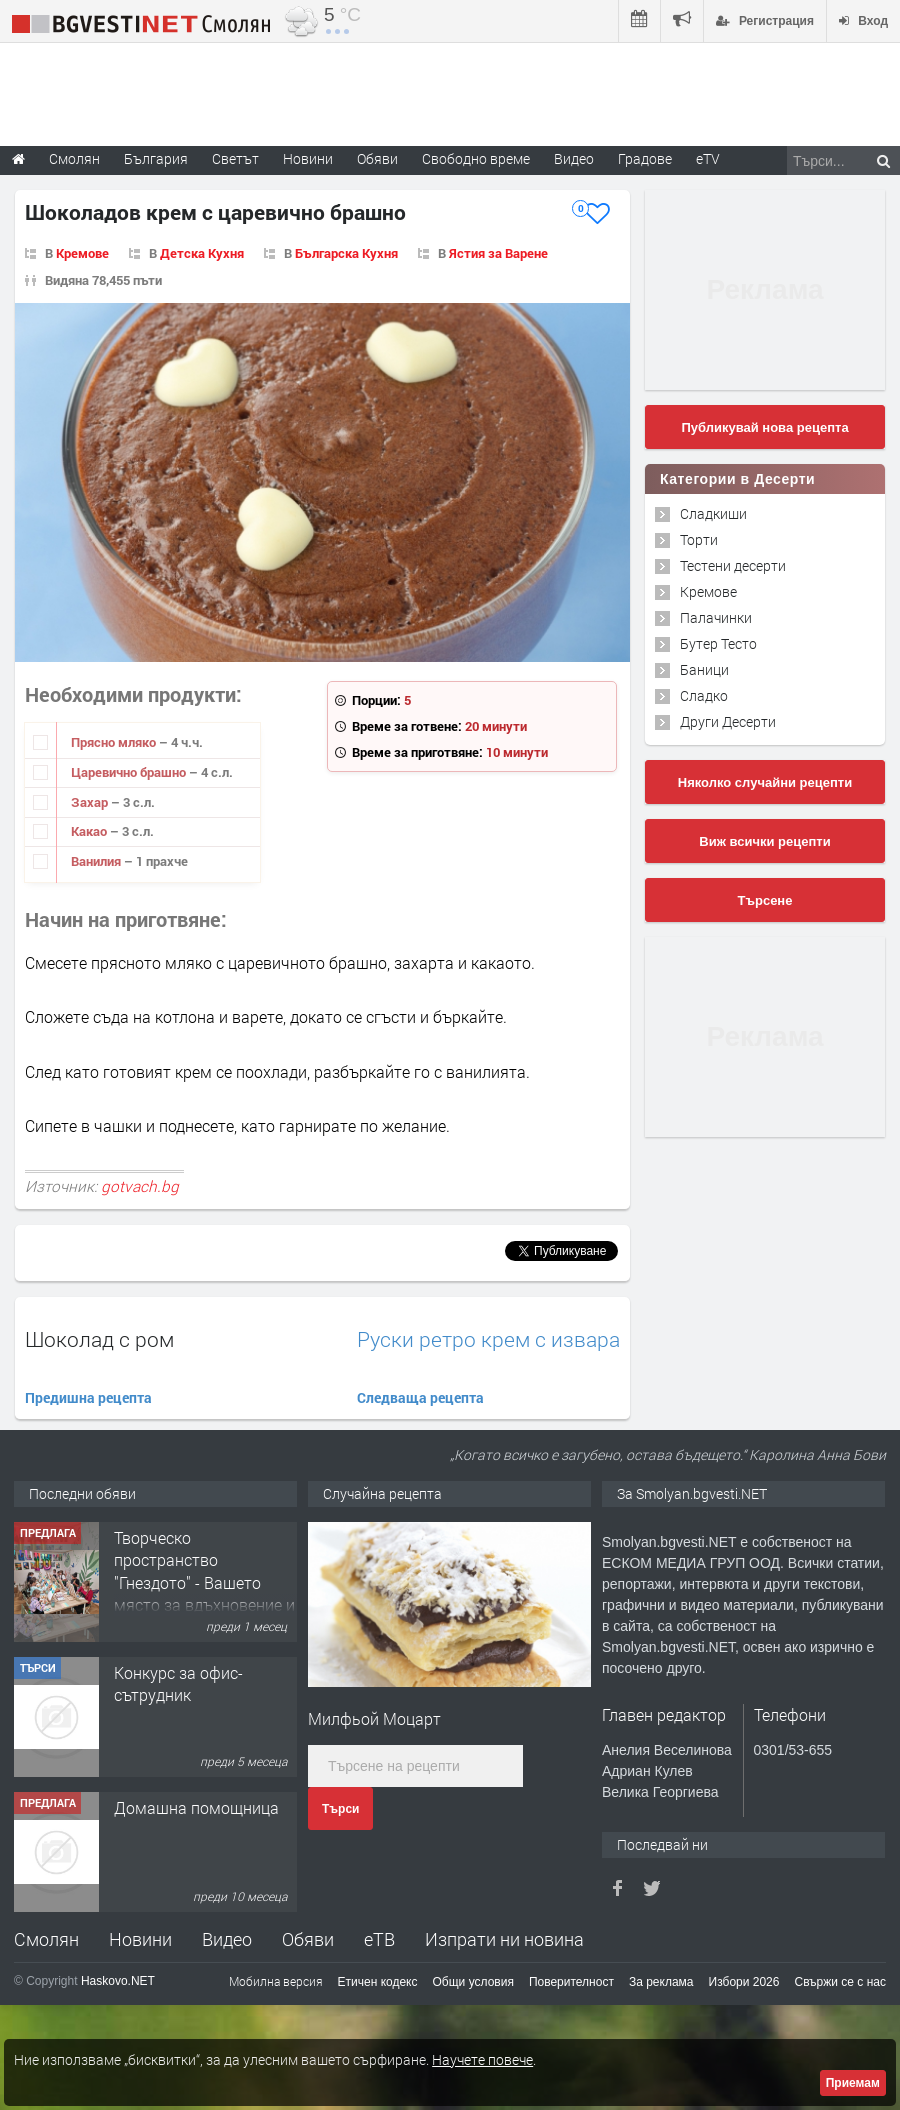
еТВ (379, 1939)
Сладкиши (713, 513)
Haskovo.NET (118, 1981)
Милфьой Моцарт (374, 1718)
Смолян (46, 1939)
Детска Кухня (202, 253)
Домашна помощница (196, 1807)
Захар (91, 802)
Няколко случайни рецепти (765, 782)
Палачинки (716, 617)
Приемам (853, 2083)
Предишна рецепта (88, 1397)
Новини (308, 158)
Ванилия (97, 861)
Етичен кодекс (378, 1982)
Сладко (704, 695)
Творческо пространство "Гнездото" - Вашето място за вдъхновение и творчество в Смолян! (204, 1582)
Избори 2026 (744, 1982)
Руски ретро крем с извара (488, 1339)
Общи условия (473, 1982)
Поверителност (571, 1982)
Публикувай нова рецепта (764, 427)
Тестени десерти (733, 565)
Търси (340, 1809)
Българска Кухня (346, 253)
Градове (645, 158)
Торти (699, 539)
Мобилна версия (276, 1981)
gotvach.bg (140, 1186)
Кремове (82, 253)
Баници (704, 669)
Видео (227, 1939)
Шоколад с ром (99, 1339)
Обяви (308, 1939)
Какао (90, 831)
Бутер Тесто (718, 643)
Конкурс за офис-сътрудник (178, 1683)
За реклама (661, 1982)
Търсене (765, 900)
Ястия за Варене (498, 253)
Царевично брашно (130, 772)
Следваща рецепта (420, 1397)
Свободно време (476, 158)
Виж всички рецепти (764, 841)
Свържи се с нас (840, 1982)
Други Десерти (728, 721)
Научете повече (482, 2059)
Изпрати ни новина (504, 1939)
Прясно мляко (115, 742)
